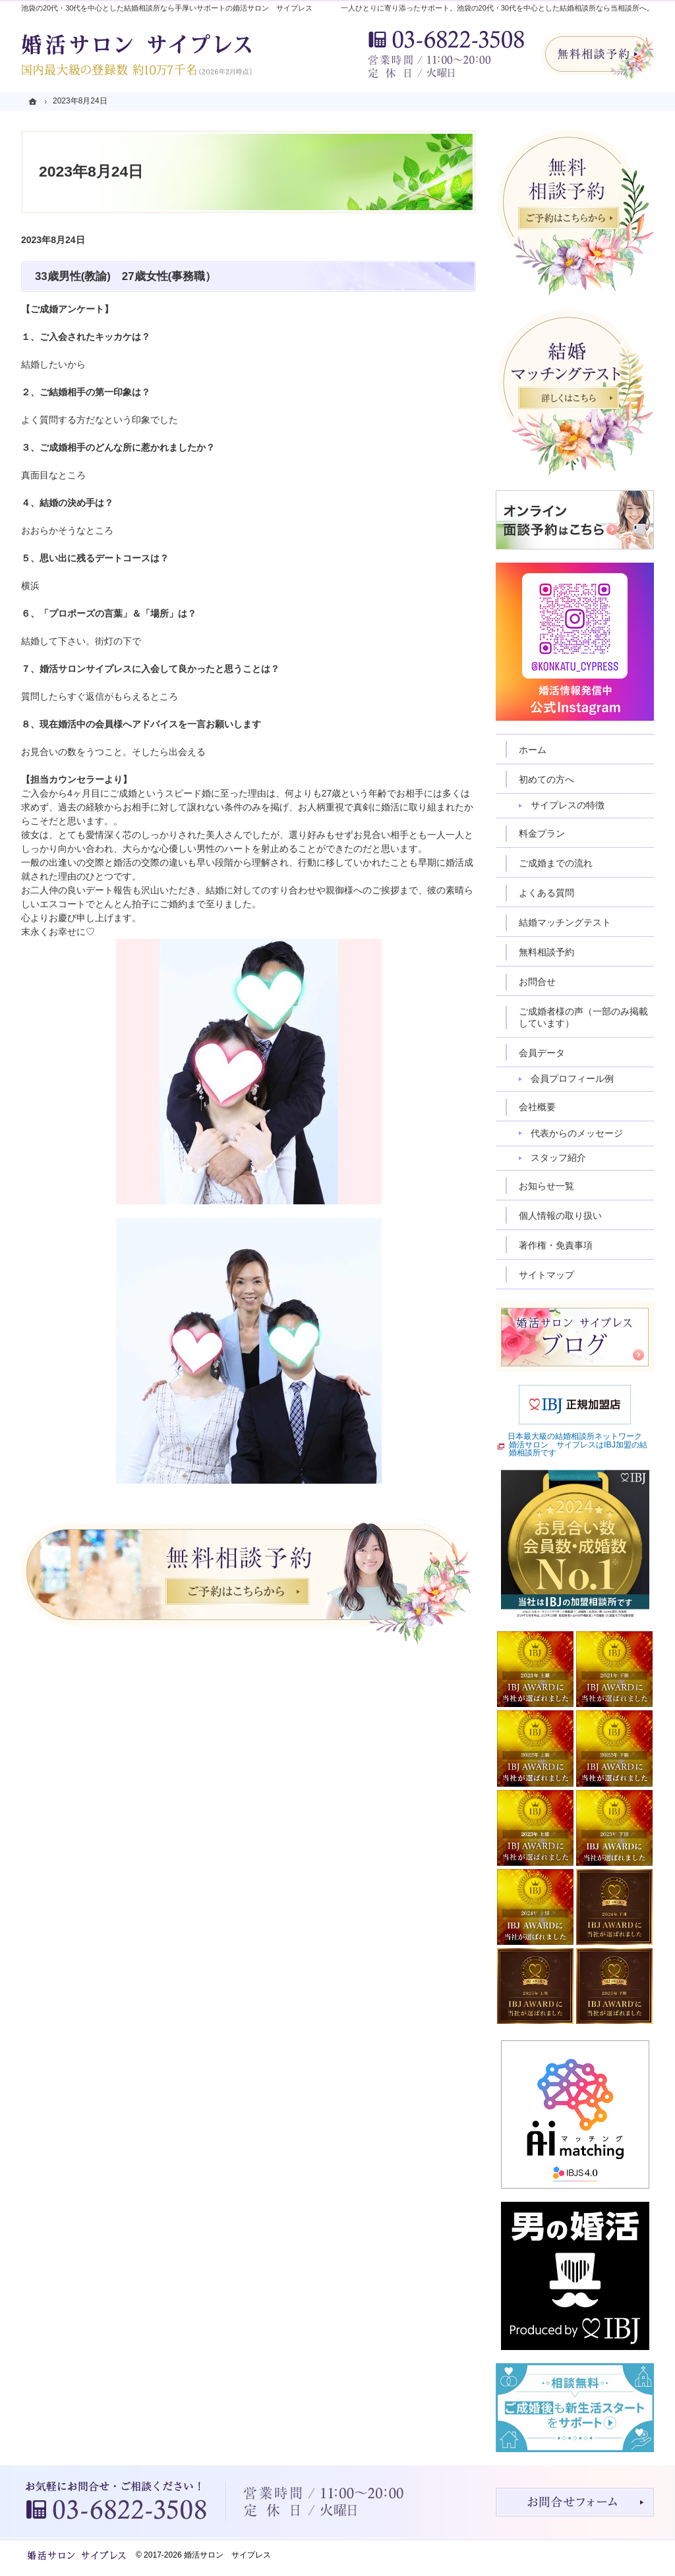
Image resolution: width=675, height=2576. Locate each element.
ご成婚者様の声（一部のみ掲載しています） (583, 1017)
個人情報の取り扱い (560, 1215)
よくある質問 (546, 892)
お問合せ (537, 981)
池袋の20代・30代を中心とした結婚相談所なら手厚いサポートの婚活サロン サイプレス (166, 8)
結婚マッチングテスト (565, 922)
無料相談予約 (546, 952)
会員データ (542, 1053)
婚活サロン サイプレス (227, 2555)
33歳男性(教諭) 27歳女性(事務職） (125, 276)
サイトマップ (546, 1275)
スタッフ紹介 (558, 1157)
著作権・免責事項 (556, 1245)
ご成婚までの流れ (556, 863)
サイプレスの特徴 (567, 805)
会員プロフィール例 (572, 1078)
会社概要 (537, 1107)
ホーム (532, 749)
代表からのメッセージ (577, 1133)
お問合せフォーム (575, 2502)
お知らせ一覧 (546, 1186)
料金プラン (542, 833)
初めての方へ (546, 779)
